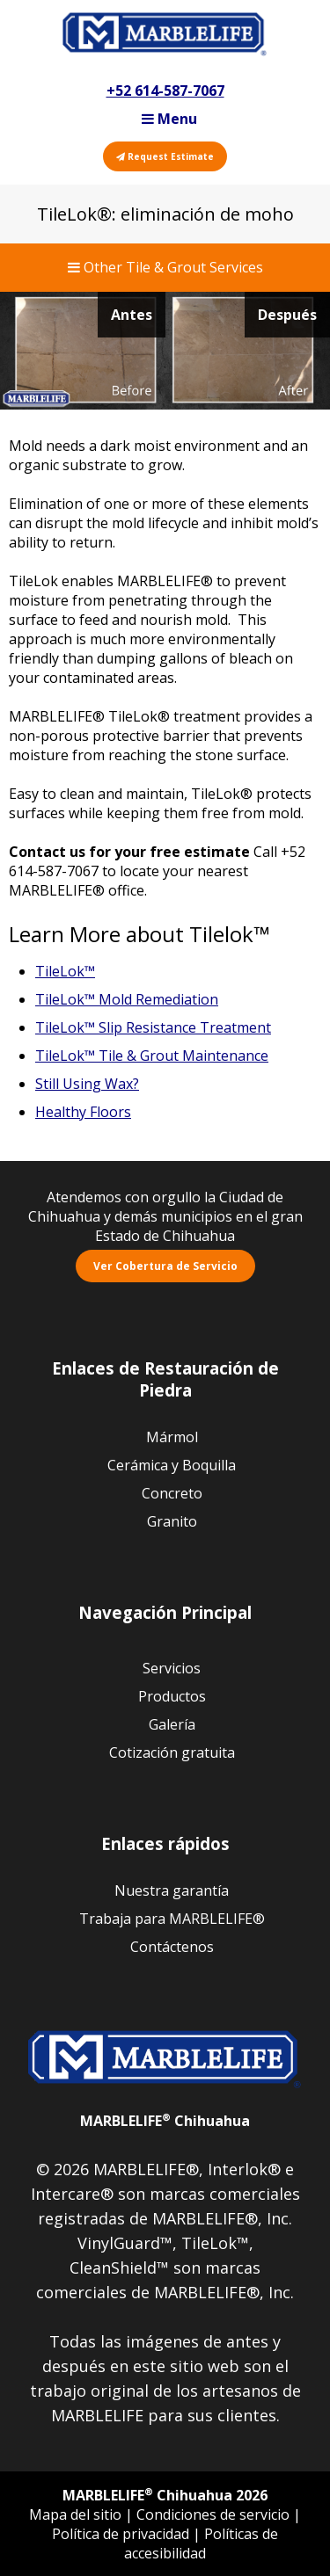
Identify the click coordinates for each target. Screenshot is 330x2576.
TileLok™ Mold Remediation (126, 999)
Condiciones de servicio (214, 2514)
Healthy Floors (83, 1111)
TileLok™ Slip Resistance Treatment (153, 1027)
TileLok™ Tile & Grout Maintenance (151, 1055)
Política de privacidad (122, 2533)
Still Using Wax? (87, 1083)
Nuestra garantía (171, 1890)
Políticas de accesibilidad (201, 2543)
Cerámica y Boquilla (171, 1465)
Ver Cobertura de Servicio (165, 1266)
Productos (172, 1696)
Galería (172, 1724)
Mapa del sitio (77, 2514)
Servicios (172, 1668)
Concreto (172, 1493)
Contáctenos (172, 1946)
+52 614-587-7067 (165, 90)
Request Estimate (165, 156)
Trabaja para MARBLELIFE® (172, 1918)
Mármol (172, 1437)
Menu (169, 118)
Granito (172, 1521)
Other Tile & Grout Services (165, 267)
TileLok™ (65, 971)
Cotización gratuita (172, 1752)
